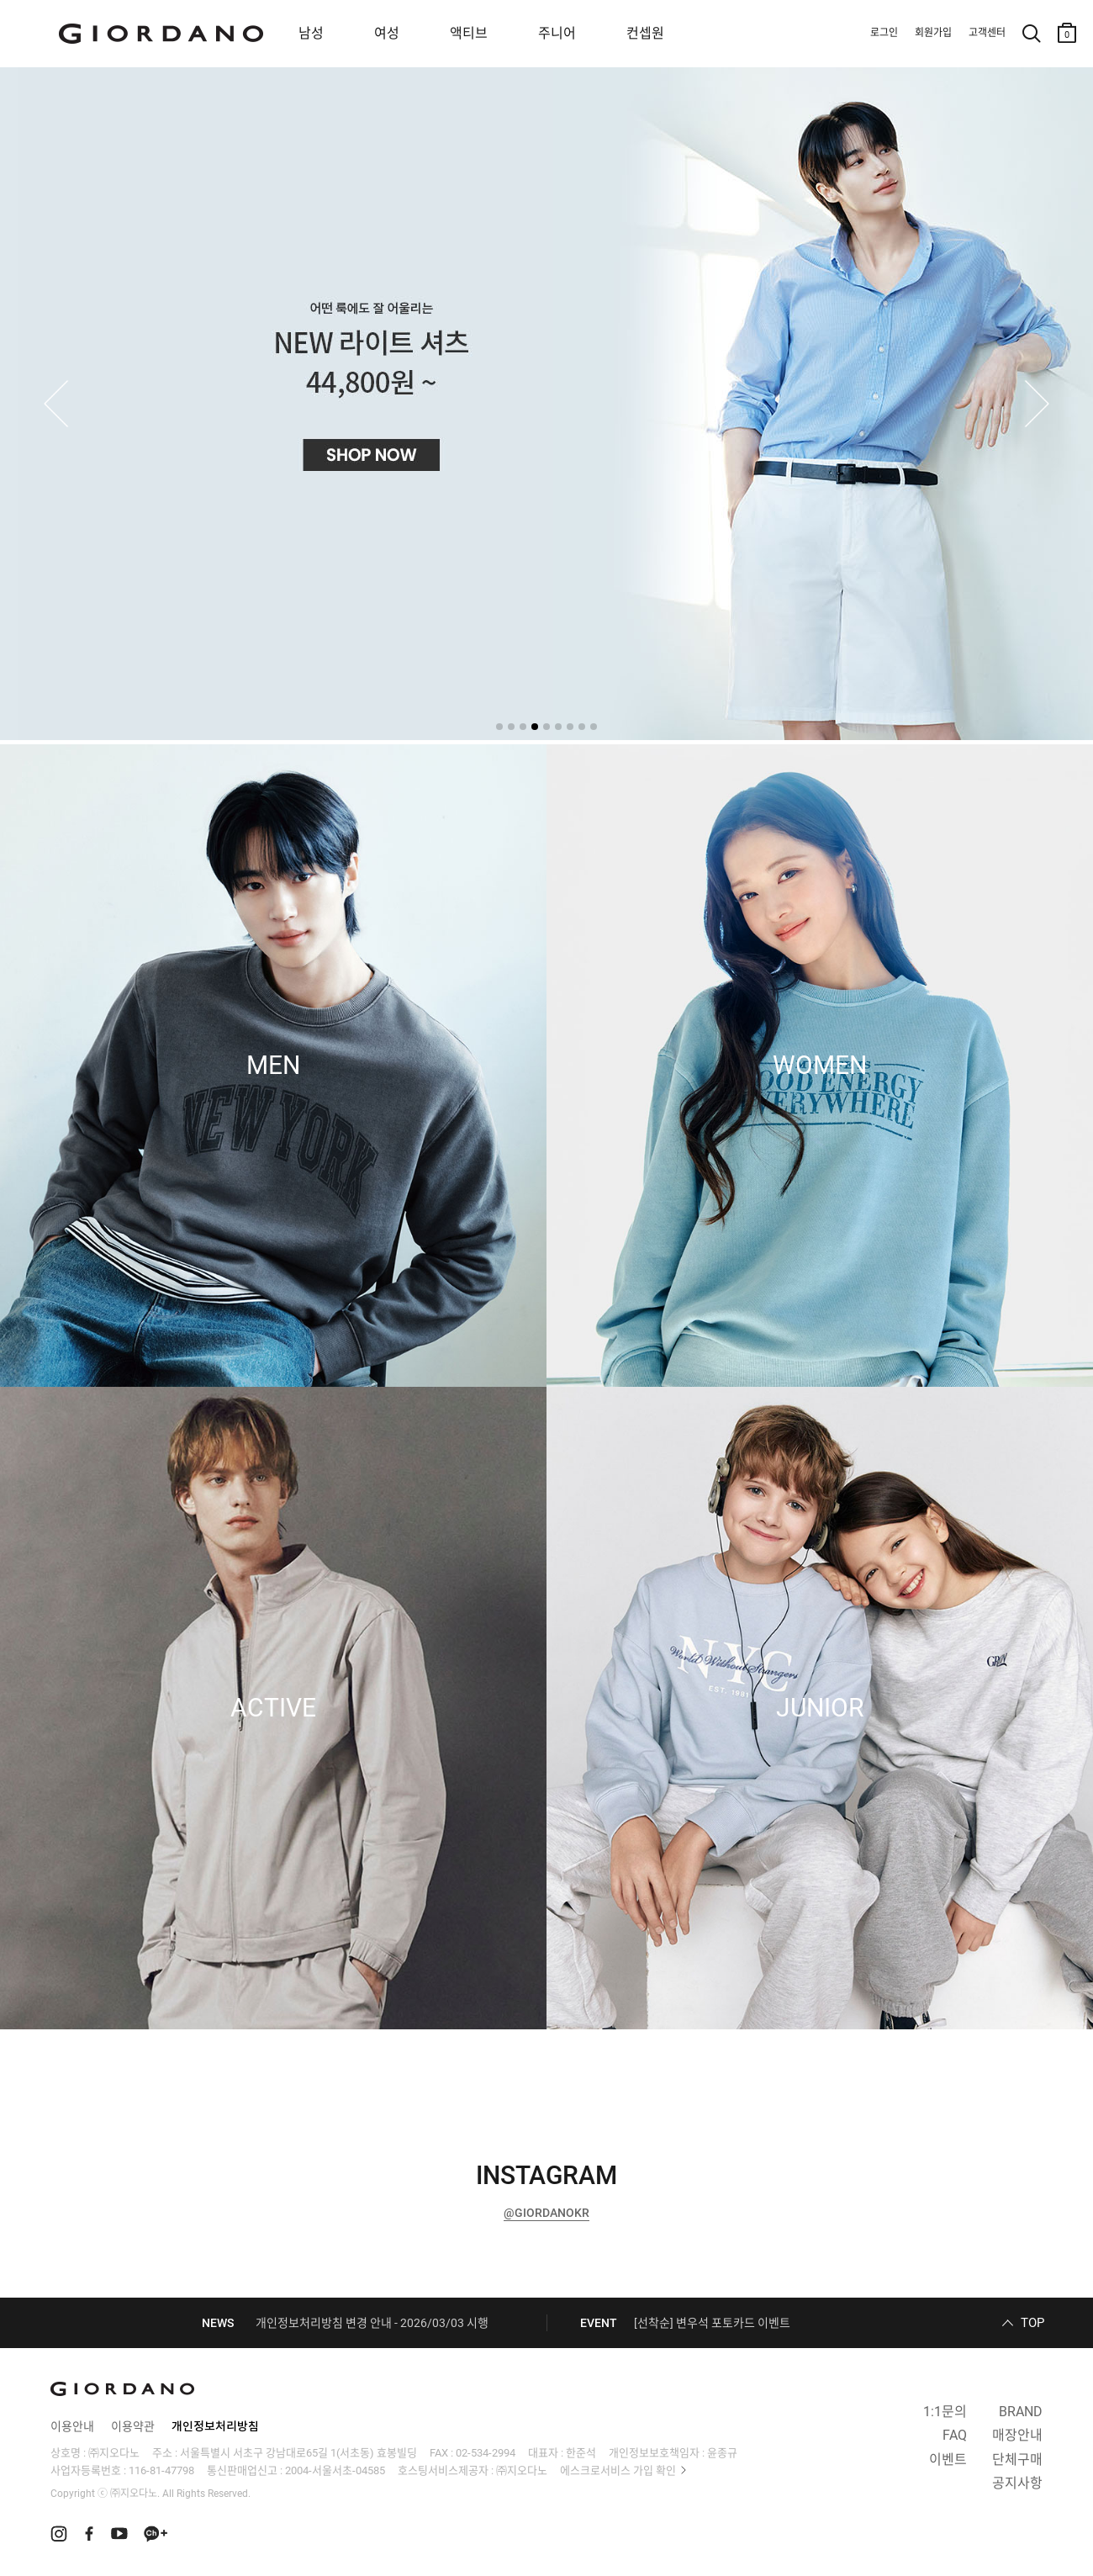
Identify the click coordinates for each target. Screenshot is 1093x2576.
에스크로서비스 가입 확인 (618, 2470)
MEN (273, 1065)
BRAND (1021, 2412)
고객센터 (987, 33)
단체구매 (1017, 2460)
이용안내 (72, 2426)
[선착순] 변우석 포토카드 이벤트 (712, 2323)
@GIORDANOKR (546, 2212)
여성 (386, 33)
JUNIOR (819, 1708)
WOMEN (820, 1065)
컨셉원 (645, 33)
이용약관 (133, 2426)
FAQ (955, 2435)
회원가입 (933, 33)
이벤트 (948, 2460)
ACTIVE (273, 1708)
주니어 (557, 33)
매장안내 (1017, 2435)
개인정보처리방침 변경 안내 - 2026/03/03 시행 (372, 2323)
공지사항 (1017, 2483)
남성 (311, 33)
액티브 (469, 33)
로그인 (884, 33)
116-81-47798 (161, 2470)
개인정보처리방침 (215, 2426)
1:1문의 (945, 2412)
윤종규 (722, 2452)
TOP (1032, 2322)
